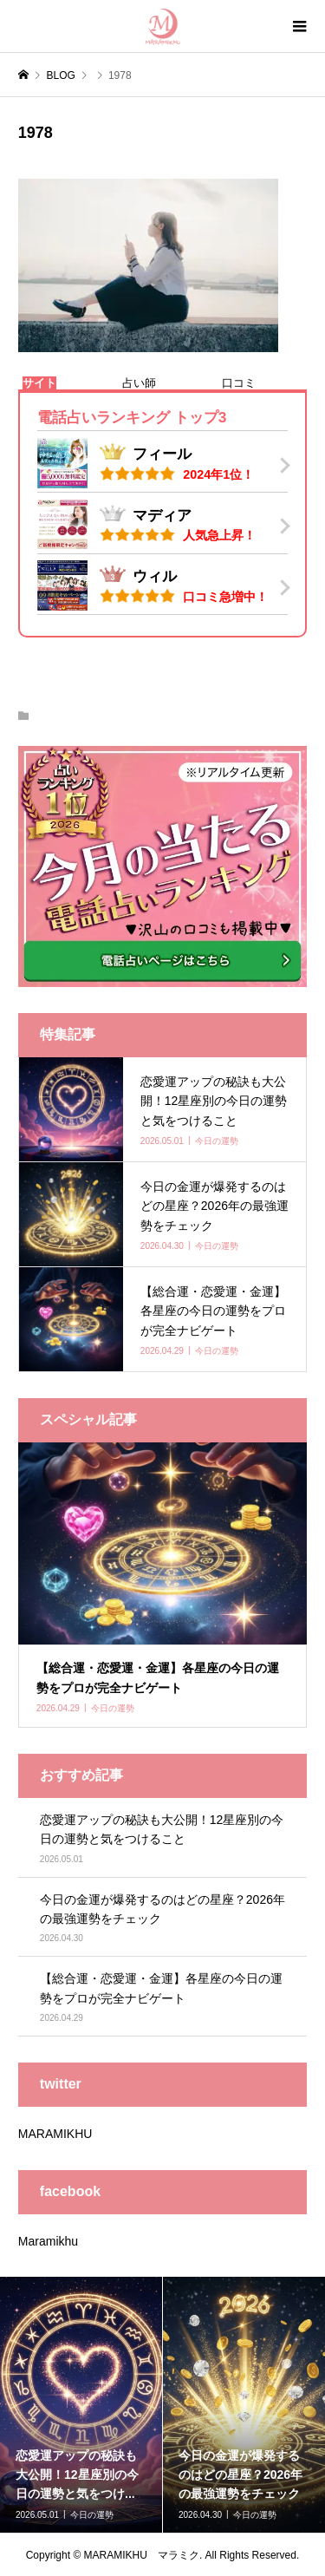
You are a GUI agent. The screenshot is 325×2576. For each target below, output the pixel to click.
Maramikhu (48, 2241)
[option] (81, 2405)
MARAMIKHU (55, 2134)
